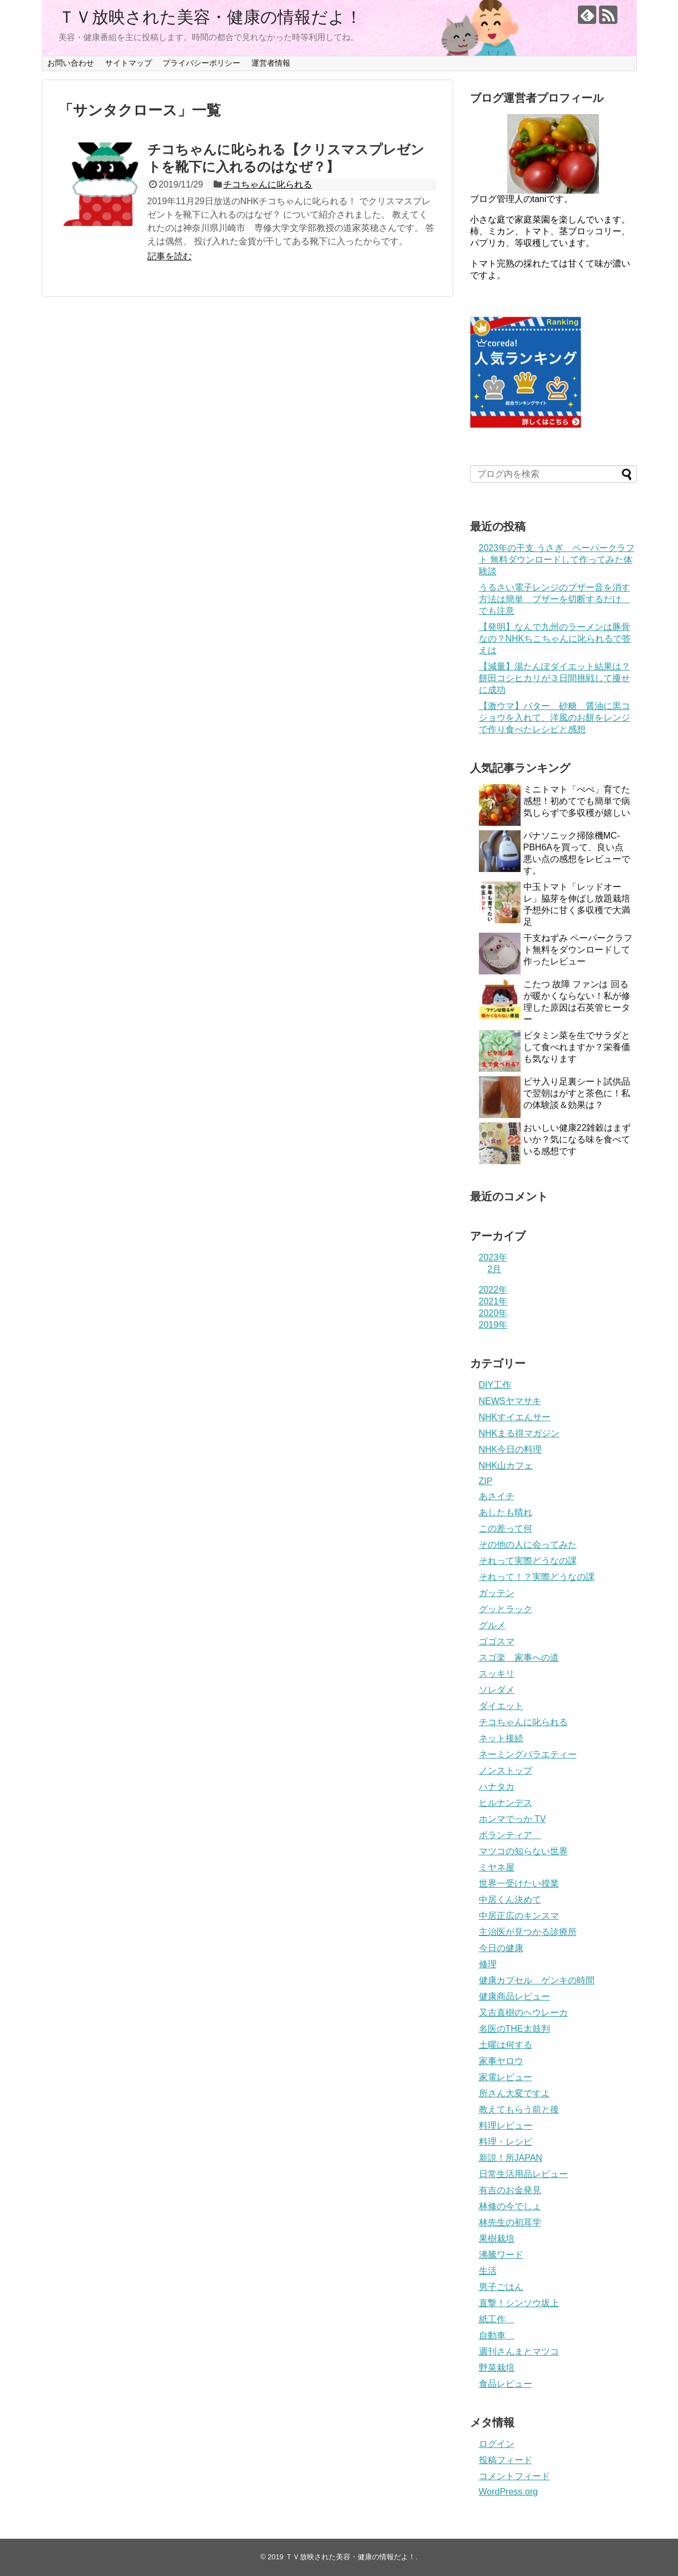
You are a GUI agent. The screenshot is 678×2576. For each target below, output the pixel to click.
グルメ (492, 1625)
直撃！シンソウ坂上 (519, 2303)
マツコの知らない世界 (523, 1851)
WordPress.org (508, 2491)
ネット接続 (501, 1738)
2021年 (493, 1301)
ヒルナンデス (505, 1802)
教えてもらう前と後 (519, 2109)
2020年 (493, 1313)
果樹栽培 (496, 2238)
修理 (488, 1964)
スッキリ (496, 1673)
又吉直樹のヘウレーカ (523, 2012)
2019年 (493, 1324)
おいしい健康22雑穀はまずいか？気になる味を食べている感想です (577, 1139)
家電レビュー (505, 2077)
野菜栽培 (496, 2367)
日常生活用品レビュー (523, 2174)
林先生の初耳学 (510, 2222)
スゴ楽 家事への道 (519, 1657)
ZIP (486, 1481)
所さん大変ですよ (514, 2093)
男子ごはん (501, 2287)
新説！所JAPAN (510, 2158)
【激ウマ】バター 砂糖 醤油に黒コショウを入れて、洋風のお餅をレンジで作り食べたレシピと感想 (554, 717)
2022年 (493, 1289)
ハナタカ (496, 1786)
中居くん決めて (510, 1899)
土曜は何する (505, 2045)
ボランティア (510, 1835)
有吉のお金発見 (510, 2190)
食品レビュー (505, 2383)
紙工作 (496, 2319)
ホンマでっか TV (512, 1819)
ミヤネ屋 (496, 1867)
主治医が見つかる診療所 (528, 1932)
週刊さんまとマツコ (519, 2351)
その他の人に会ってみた (528, 1544)
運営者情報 (270, 62)
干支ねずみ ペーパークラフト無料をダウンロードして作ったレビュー (577, 949)
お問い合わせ (70, 62)
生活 (488, 2270)
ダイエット (501, 1706)
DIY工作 (495, 1385)
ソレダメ (496, 1690)
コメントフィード (514, 2476)
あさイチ (496, 1496)
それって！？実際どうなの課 (537, 1577)
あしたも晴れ (505, 1512)
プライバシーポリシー (201, 62)
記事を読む (169, 256)
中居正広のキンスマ (519, 1915)
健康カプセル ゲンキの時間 (537, 1980)
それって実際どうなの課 (528, 1560)
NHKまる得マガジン (519, 1433)
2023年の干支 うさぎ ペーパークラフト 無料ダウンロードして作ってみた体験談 (557, 559)
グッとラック (505, 1609)
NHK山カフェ (506, 1465)
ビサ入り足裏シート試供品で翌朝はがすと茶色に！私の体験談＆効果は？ (576, 1093)
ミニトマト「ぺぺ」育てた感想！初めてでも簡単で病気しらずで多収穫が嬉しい (576, 801)
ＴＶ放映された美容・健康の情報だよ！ (210, 17)
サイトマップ (128, 62)
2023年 (493, 1257)
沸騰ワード (501, 2254)
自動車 (496, 2335)
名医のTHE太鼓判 (514, 2028)
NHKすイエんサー (515, 1417)
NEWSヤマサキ (510, 1401)
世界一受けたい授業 (519, 1883)
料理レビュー (505, 2125)
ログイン (496, 2444)
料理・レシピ (505, 2141)
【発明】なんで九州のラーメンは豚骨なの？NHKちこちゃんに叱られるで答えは (555, 638)
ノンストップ (505, 1770)
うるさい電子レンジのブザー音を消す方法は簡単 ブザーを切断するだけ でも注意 (554, 599)
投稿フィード (505, 2460)
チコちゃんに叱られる (267, 184)
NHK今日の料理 (510, 1449)
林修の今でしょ (510, 2206)
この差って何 (505, 1528)
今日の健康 (501, 1948)
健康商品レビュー (514, 1996)
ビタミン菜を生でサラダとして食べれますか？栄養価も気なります (576, 1047)
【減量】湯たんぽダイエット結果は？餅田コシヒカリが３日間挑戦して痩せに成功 (554, 678)
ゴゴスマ (496, 1641)
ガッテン (496, 1593)
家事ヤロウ (501, 2061)
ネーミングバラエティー (528, 1754)
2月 (495, 1269)
